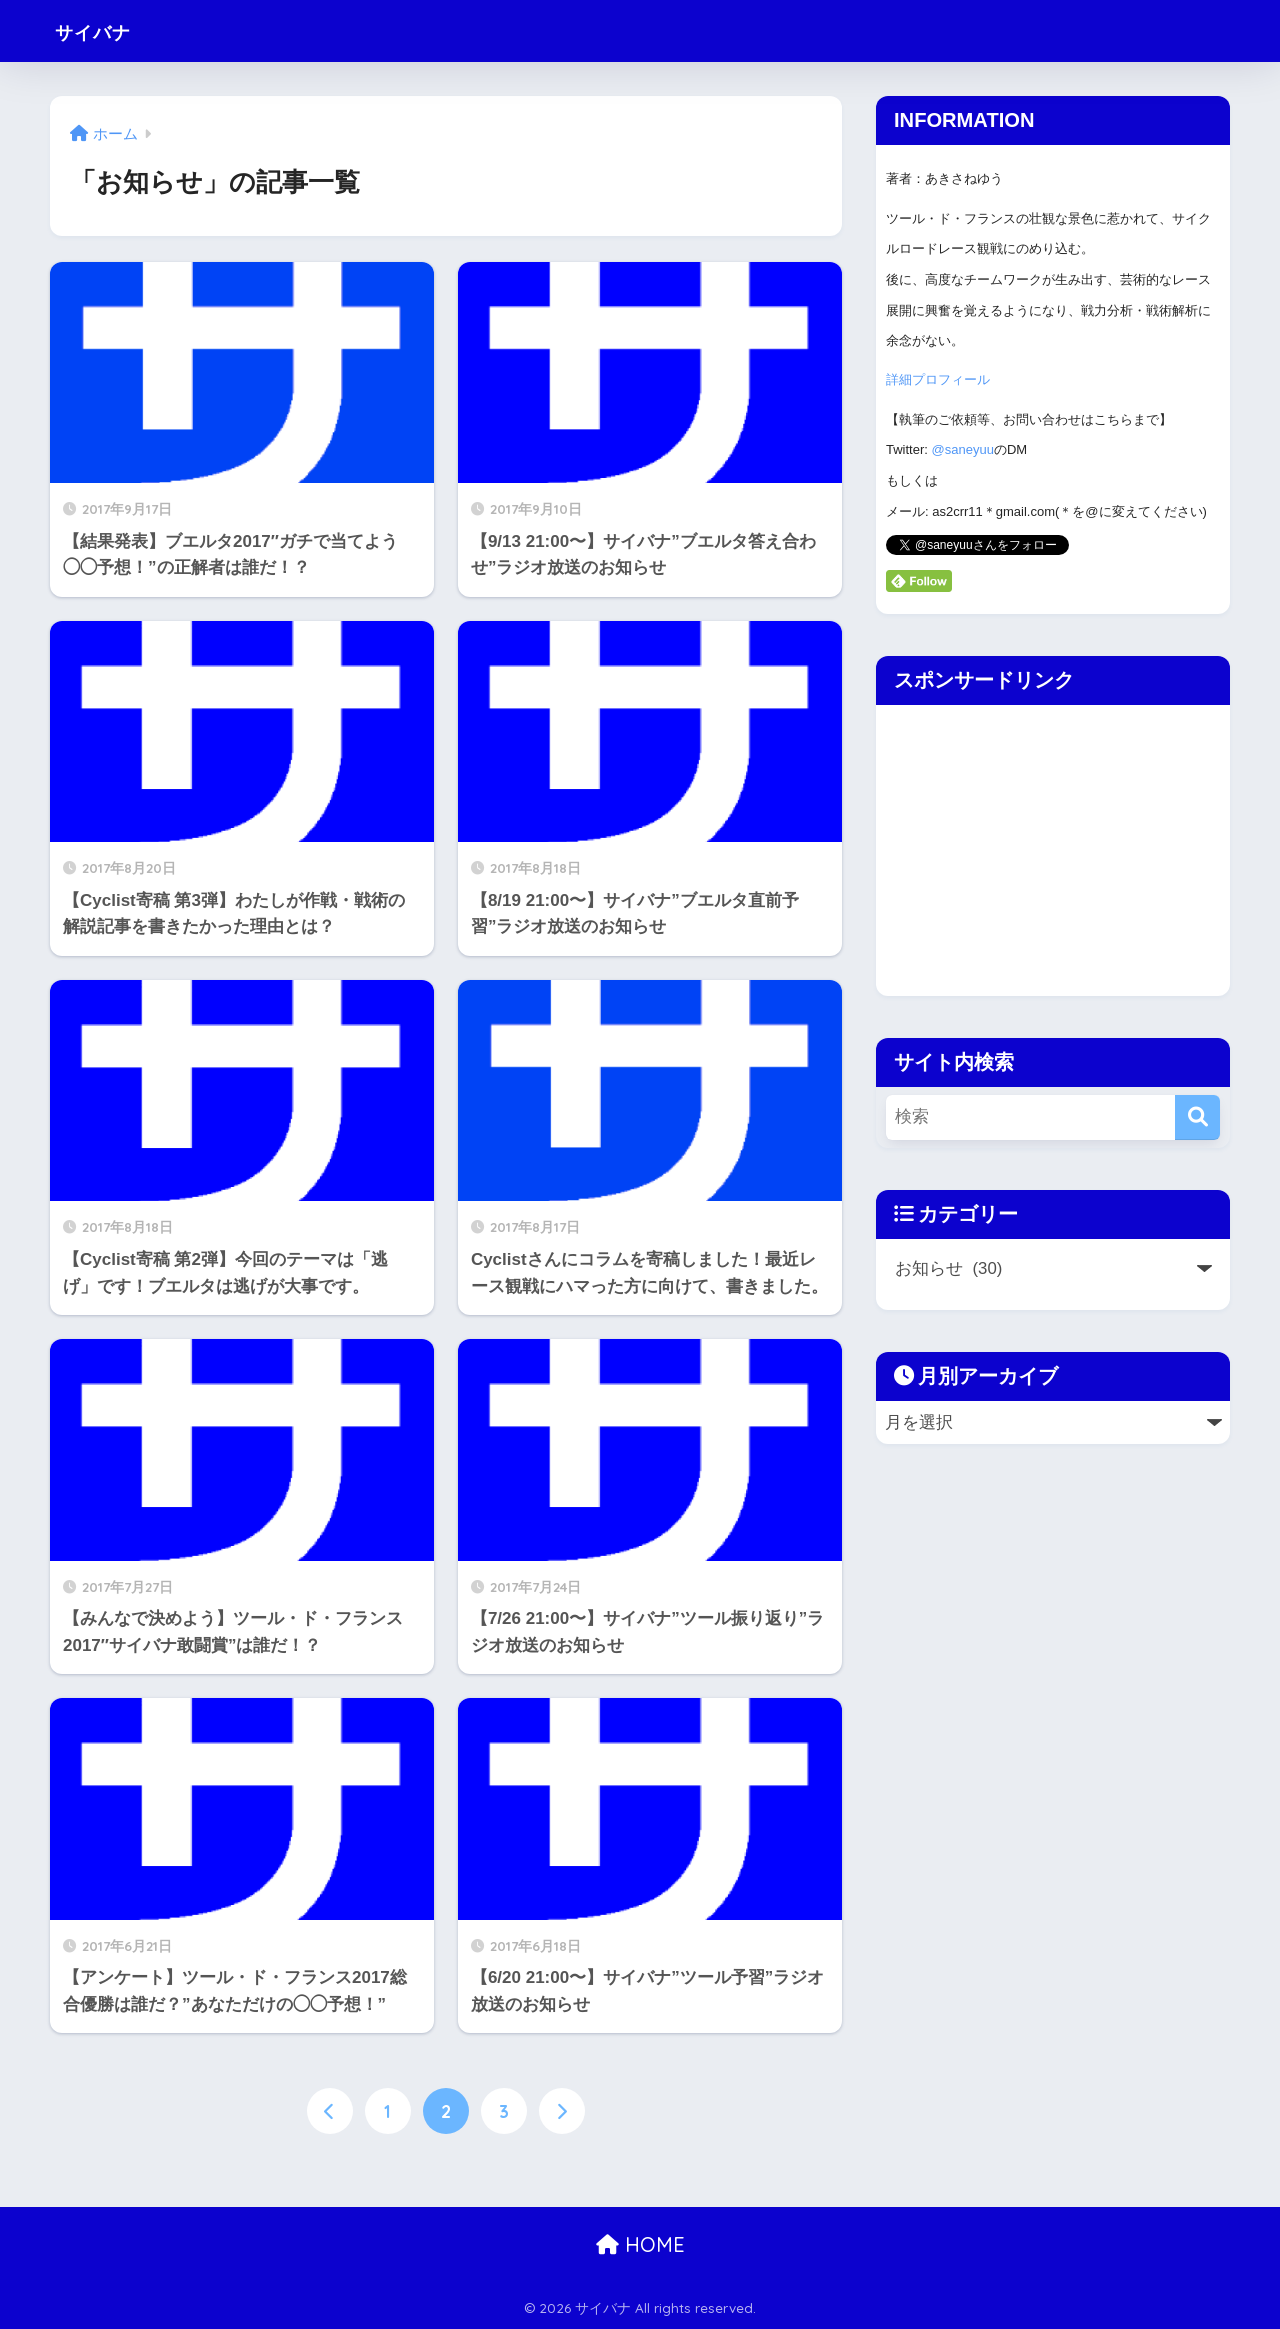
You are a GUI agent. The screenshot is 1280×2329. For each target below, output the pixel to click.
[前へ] (330, 2111)
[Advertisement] (1044, 845)
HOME (640, 2244)
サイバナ (105, 30)
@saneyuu (963, 449)
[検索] (1197, 1117)
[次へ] (562, 2111)
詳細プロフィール (938, 379)
